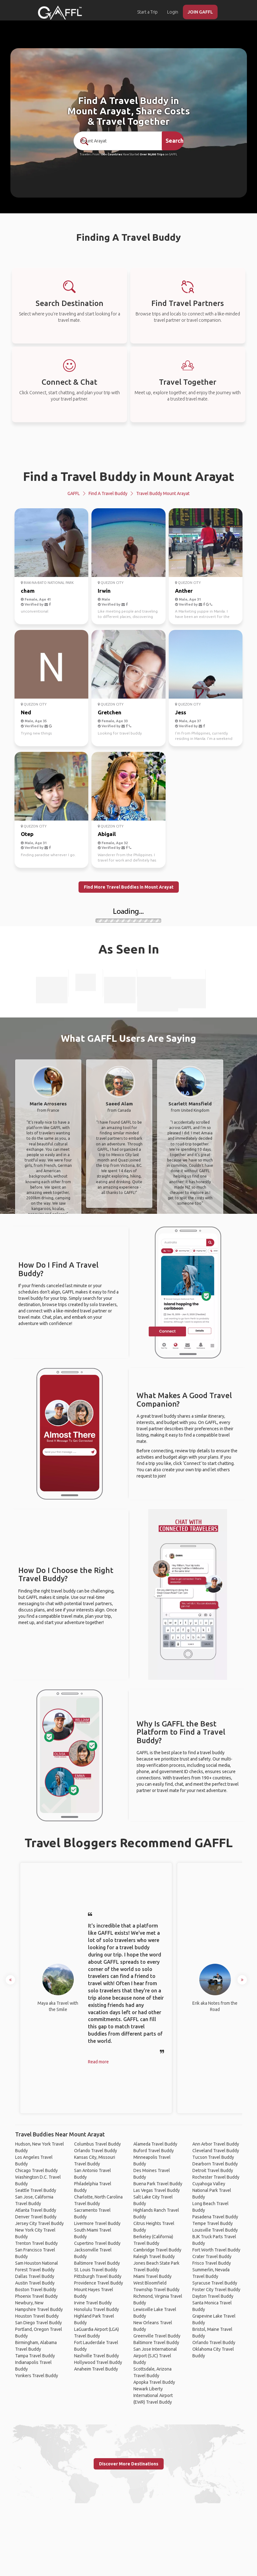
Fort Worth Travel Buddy (216, 2249)
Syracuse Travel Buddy (214, 2282)
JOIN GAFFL (200, 11)
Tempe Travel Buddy (212, 2223)
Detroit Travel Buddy (212, 2170)
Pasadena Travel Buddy (215, 2216)
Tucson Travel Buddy (213, 2157)
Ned (26, 712)
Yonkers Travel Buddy (36, 2375)
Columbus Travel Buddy (97, 2144)
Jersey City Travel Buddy (39, 2223)
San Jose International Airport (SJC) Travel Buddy (155, 2356)
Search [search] (175, 140)
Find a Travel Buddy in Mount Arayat (128, 476)
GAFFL (73, 493)
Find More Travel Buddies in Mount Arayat (128, 887)
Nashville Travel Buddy (96, 2355)
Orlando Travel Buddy (95, 2150)
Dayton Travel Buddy (212, 2296)
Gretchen (109, 712)
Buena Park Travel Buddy (157, 2183)
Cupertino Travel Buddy (97, 2243)
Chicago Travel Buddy (36, 2170)
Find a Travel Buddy (108, 493)
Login (172, 11)
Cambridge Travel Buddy (157, 2249)
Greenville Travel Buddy (156, 2335)
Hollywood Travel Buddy (98, 2362)
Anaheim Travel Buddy (96, 2368)
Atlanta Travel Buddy (35, 2210)
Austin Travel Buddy (35, 2282)
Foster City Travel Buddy (216, 2289)
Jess (180, 712)
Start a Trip (147, 11)
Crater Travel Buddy (211, 2256)
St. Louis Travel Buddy (95, 2269)
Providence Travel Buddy (98, 2282)
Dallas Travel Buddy (34, 2276)
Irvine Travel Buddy (93, 2302)
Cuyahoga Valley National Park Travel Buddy (211, 2190)
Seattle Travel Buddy (35, 2190)
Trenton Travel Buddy (36, 2243)
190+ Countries (111, 154)
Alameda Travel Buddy (155, 2144)
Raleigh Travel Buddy (154, 2256)
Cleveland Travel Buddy (215, 2150)
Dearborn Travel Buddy (215, 2163)
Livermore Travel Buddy (97, 2223)
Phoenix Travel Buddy (36, 2296)
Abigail (107, 834)
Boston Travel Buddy (35, 2289)
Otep (27, 834)
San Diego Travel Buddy (38, 2322)
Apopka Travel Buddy (154, 2382)
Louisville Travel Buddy (215, 2230)
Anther (184, 591)
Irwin (104, 591)
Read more (98, 2061)
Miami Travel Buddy (152, 2276)
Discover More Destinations (128, 2463)
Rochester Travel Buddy (215, 2177)
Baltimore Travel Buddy (97, 2263)
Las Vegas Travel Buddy (156, 2190)
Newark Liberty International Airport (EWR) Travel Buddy (153, 2395)
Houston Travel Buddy (37, 2316)
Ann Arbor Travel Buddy (215, 2144)
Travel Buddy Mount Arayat (163, 493)
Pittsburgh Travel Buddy (97, 2276)
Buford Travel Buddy (153, 2150)
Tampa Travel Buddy (35, 2355)
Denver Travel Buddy (35, 2216)
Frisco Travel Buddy (211, 2263)
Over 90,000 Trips (152, 154)
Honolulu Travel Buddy (96, 2309)
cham (28, 591)
